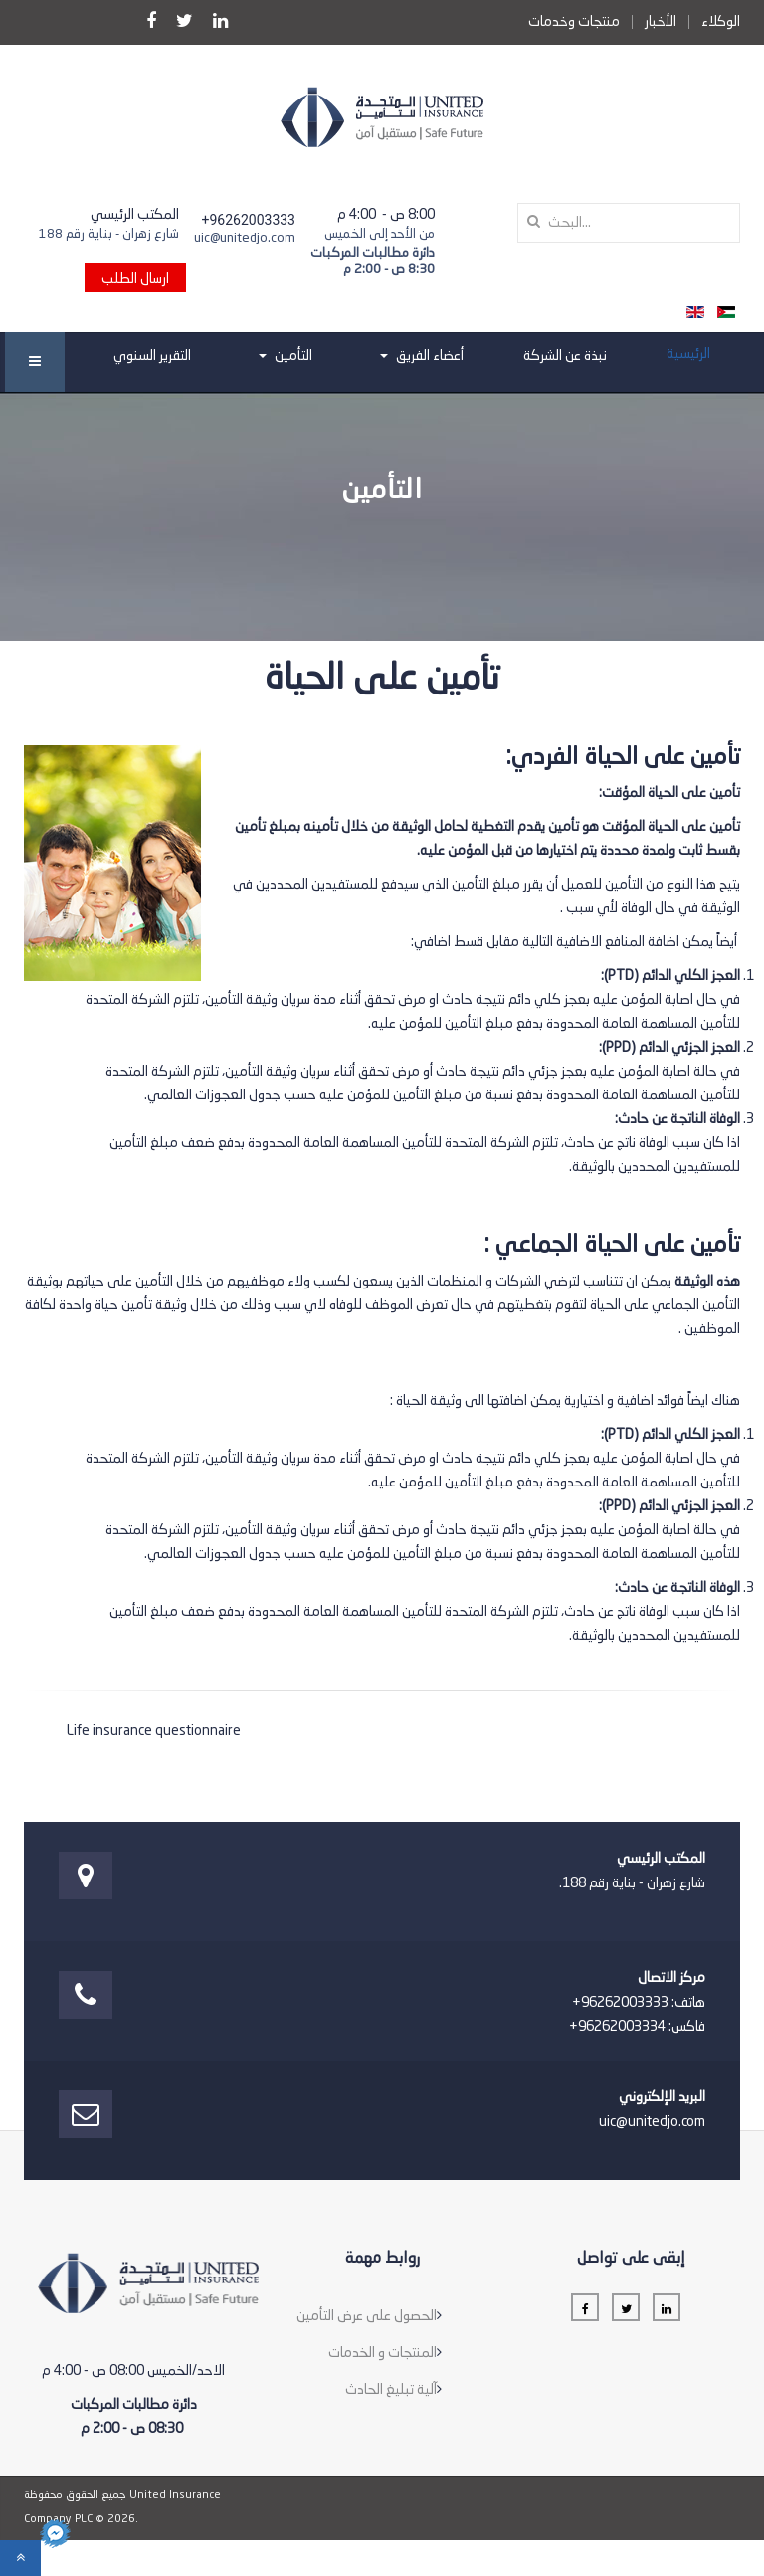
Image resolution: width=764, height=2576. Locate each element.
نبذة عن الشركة (565, 356)
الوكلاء (720, 22)
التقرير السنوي (152, 356)
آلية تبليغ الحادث (391, 2390)
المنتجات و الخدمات (382, 2353)
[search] (628, 223)
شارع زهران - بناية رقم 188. (632, 1883)
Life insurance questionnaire (154, 1731)
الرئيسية (688, 354)
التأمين (285, 356)
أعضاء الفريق (422, 356)
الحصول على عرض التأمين (366, 2316)
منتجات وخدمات (574, 22)
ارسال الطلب (135, 279)
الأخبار (660, 22)
